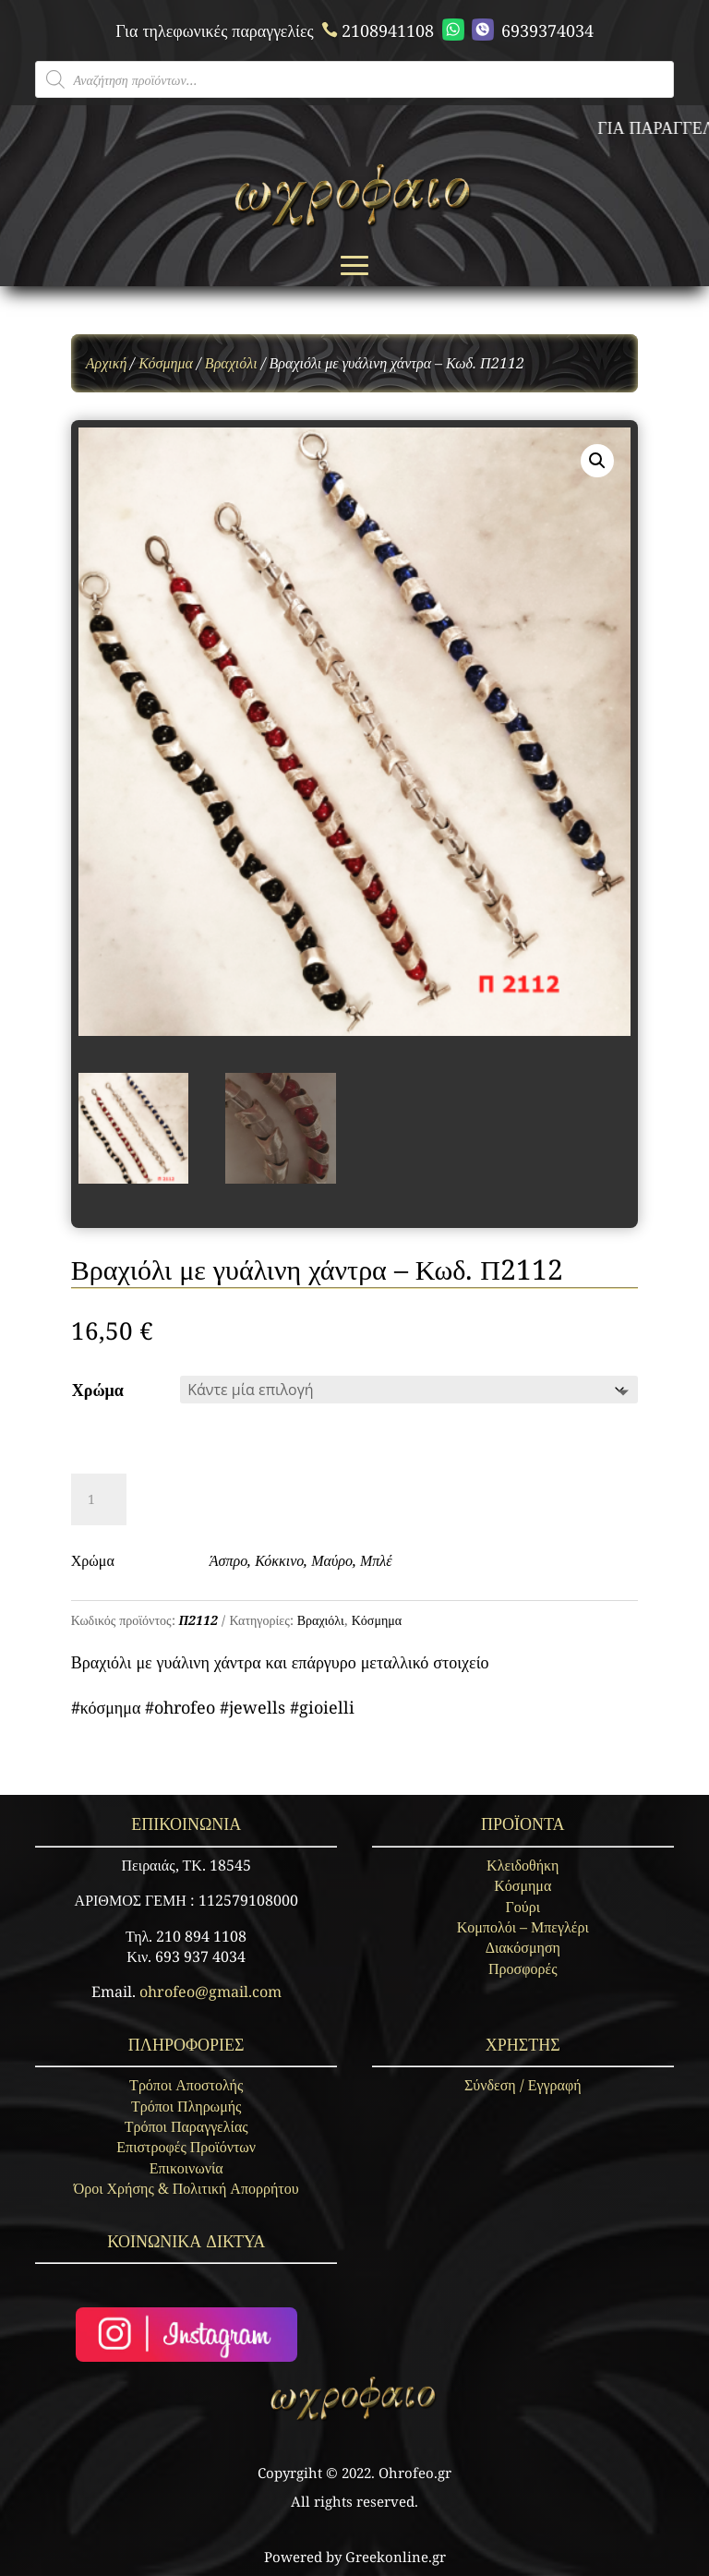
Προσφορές (522, 1968)
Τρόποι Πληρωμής (186, 2106)
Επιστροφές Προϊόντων (186, 2147)
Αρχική (106, 363)
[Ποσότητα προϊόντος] (98, 1499)
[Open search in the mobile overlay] (354, 79)
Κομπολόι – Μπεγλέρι (523, 1927)
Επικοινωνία (186, 2168)
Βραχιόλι (231, 363)
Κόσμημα (165, 363)
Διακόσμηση (523, 1947)
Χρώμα (98, 1389)
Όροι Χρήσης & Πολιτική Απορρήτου (186, 2188)
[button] (597, 460)
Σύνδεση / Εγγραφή (523, 2085)
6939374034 (518, 30)
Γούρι (523, 1906)
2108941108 (376, 30)
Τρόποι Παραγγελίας (186, 2126)
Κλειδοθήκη (523, 1865)
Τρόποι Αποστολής (186, 2085)
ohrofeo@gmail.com (210, 1991)
